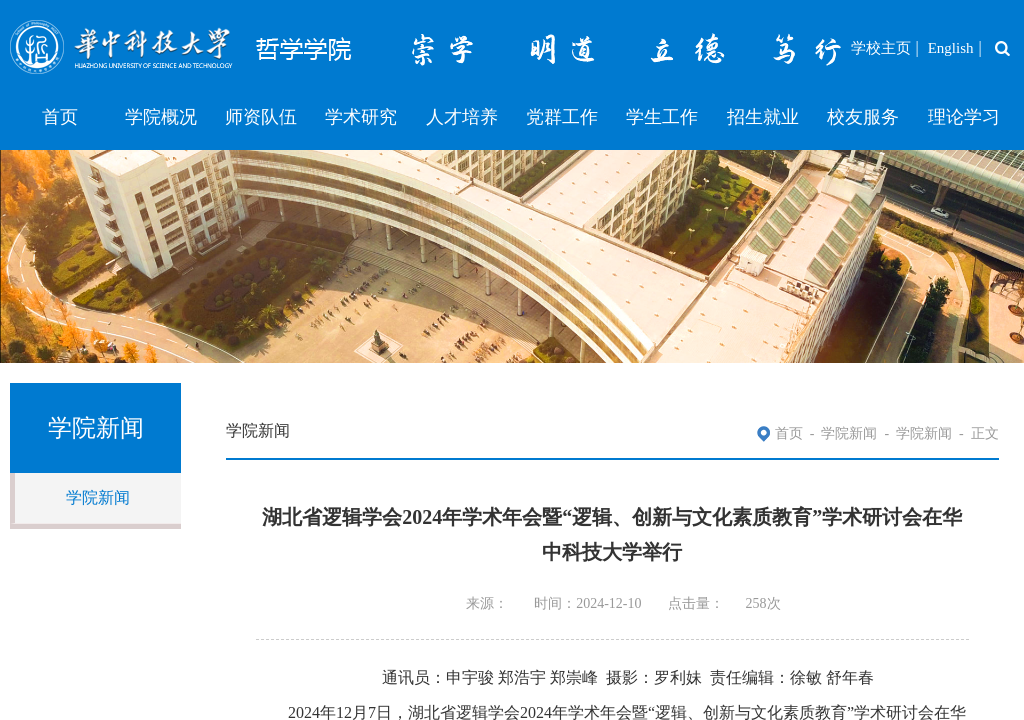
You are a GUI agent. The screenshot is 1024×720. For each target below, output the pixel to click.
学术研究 (361, 117)
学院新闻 (98, 497)
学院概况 (161, 117)
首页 (60, 117)
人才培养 (462, 117)
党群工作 (562, 117)
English (951, 48)
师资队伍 (261, 117)
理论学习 (964, 117)
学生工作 (662, 117)
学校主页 (881, 48)
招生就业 (763, 117)
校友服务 (863, 117)
